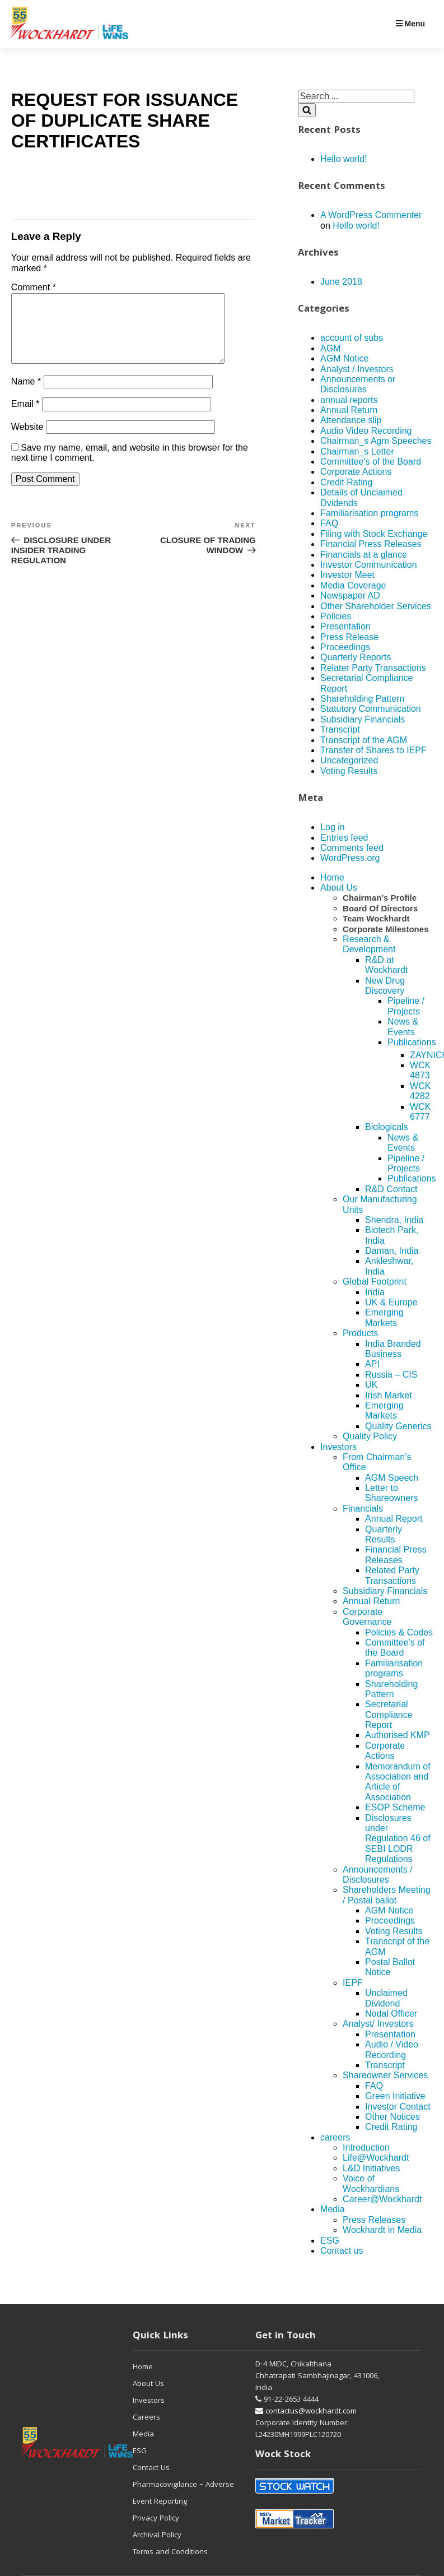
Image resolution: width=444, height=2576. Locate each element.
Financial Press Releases (371, 544)
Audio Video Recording (366, 430)
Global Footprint (374, 1281)
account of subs (351, 337)
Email (25, 417)
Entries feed (344, 837)
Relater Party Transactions (373, 668)
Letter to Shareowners (391, 1493)
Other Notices (392, 2116)
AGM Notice (344, 358)
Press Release (349, 637)
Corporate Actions (355, 471)
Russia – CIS (391, 1374)
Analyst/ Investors (378, 2023)
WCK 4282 (420, 1091)
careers (335, 2137)
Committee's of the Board (370, 461)
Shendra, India (394, 1220)
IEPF (353, 1982)
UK (371, 1384)
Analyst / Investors (357, 369)
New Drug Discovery (385, 985)
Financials (363, 1508)
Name (26, 395)
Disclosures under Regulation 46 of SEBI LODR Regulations (398, 1838)
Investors (338, 1447)
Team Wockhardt (376, 918)
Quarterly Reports (355, 657)
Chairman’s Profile (380, 897)
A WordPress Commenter (371, 215)
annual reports (348, 400)
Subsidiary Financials (362, 719)
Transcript (340, 729)
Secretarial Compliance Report (388, 1714)
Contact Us (151, 2468)
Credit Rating (346, 482)
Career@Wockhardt (382, 2199)
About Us (338, 887)
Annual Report (393, 1518)
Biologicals (386, 1127)
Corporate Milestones (385, 929)
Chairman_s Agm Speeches (375, 441)
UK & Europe (391, 1302)
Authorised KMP (397, 1735)
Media (332, 2209)
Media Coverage (353, 585)
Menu (410, 23)
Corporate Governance (367, 1617)
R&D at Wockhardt (386, 965)
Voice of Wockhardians (371, 2183)
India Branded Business (393, 1349)
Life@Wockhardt (376, 2157)
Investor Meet (347, 575)
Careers (146, 2418)
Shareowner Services (385, 2075)
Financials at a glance (363, 554)
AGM (330, 348)
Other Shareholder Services (375, 606)
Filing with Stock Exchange (373, 534)
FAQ (329, 523)
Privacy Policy (156, 2519)
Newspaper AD (350, 595)
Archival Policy (157, 2535)
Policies (335, 616)
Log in (332, 827)
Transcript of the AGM (363, 740)
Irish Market (388, 1395)
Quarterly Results (383, 1534)
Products (360, 1333)
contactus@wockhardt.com (306, 2412)
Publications (411, 1042)
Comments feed (352, 848)
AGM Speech (391, 1477)
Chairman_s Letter (357, 451)
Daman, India (391, 1250)
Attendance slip (350, 420)
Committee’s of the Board (394, 1647)
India (375, 1292)
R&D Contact (391, 1189)
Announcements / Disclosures (378, 1874)
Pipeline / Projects (405, 1006)
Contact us (341, 2250)
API (372, 1364)
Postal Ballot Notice (390, 1967)
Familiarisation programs (369, 513)
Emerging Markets (384, 1317)
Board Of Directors (380, 908)
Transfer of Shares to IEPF (373, 750)
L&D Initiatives (371, 2168)
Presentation (345, 626)
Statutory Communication (370, 709)
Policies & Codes (399, 1632)
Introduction (366, 2147)
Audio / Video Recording (391, 2049)
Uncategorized (349, 760)
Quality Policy (370, 1436)
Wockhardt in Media (382, 2230)
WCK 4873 (420, 1070)
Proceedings (345, 647)
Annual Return (348, 410)
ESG (329, 2240)
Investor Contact (398, 2106)
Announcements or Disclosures (357, 384)
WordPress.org (350, 858)
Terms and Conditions (170, 2552)
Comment (33, 287)
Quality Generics (398, 1426)
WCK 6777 (420, 1112)
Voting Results (348, 771)
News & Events (402, 1026)
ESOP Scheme (395, 1807)
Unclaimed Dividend (386, 1998)
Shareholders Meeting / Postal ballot (387, 1895)
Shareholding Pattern (362, 698)
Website (27, 440)
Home (332, 877)
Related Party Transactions (392, 1575)
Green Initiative (395, 2096)
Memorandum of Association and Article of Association (398, 1782)
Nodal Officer (391, 2013)
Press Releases (374, 2220)
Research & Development (369, 944)
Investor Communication (368, 564)
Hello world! (343, 159)
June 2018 (341, 281)
